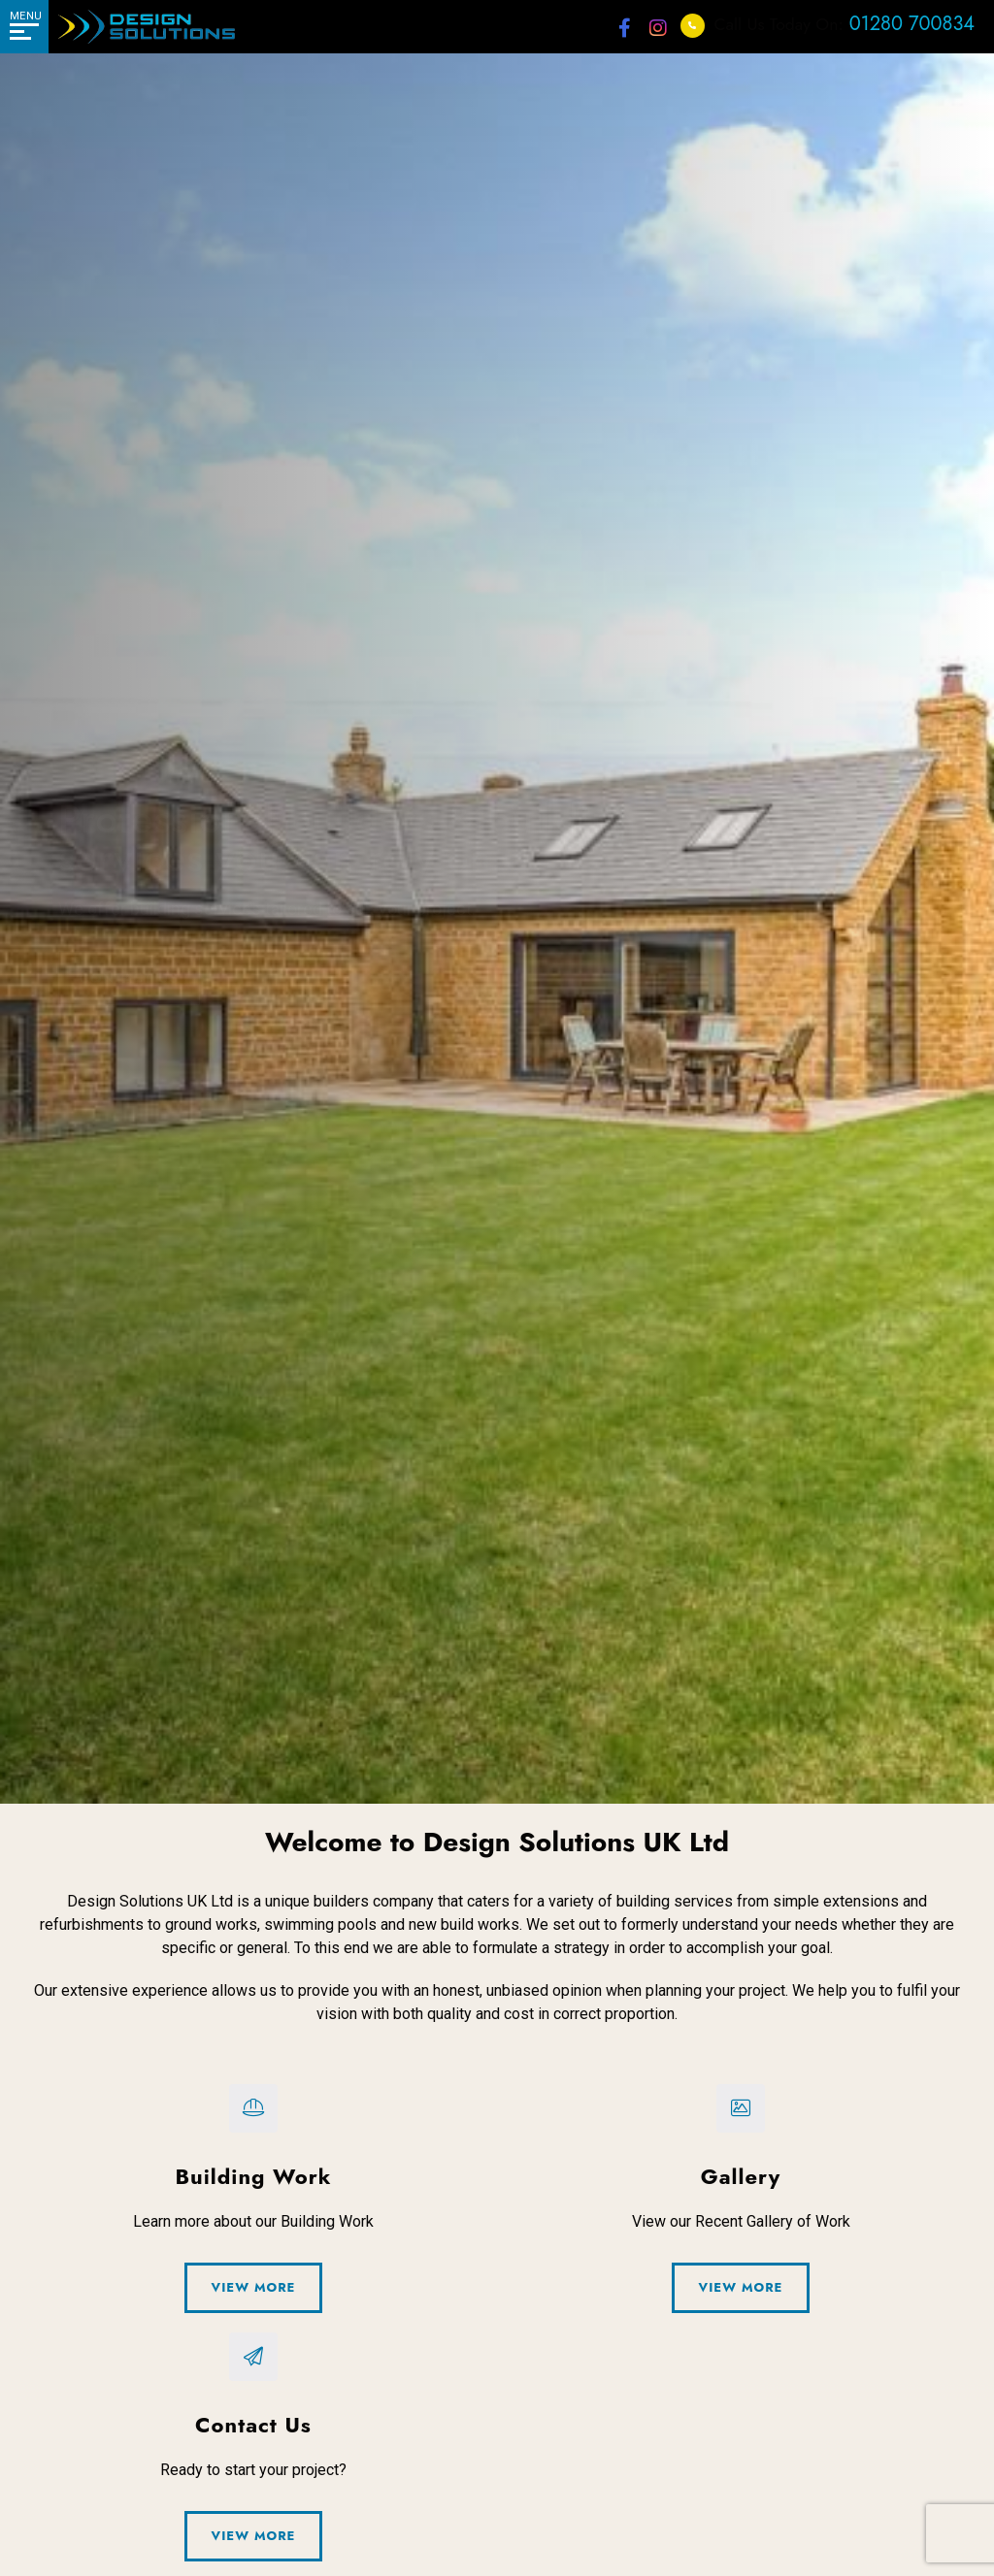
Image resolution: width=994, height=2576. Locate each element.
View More (254, 2287)
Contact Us (133, 1001)
